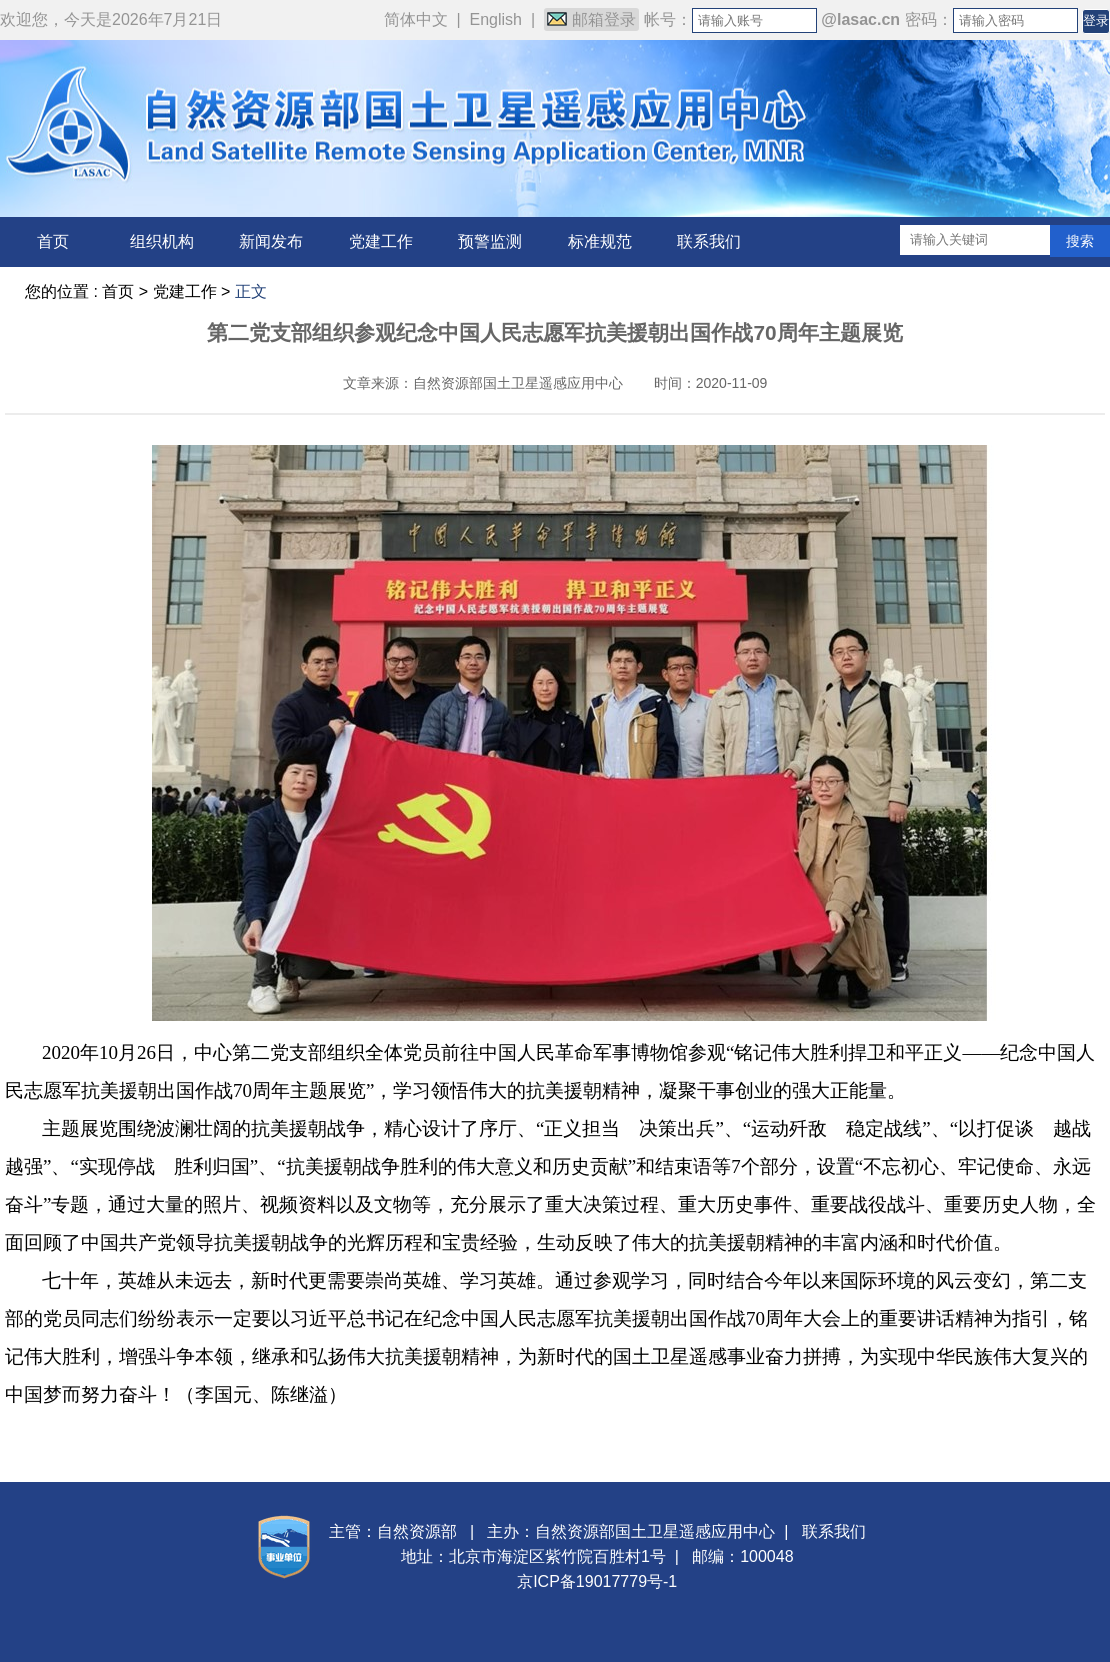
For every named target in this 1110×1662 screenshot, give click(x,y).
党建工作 (381, 241)
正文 (251, 291)
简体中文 (416, 19)
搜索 (1080, 241)
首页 (53, 241)
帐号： (668, 19)
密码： (929, 19)
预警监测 (490, 241)
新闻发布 (271, 241)
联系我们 (709, 241)
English (496, 19)
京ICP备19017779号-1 (597, 1581)
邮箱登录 (591, 19)
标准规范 (600, 241)
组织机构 (162, 241)
